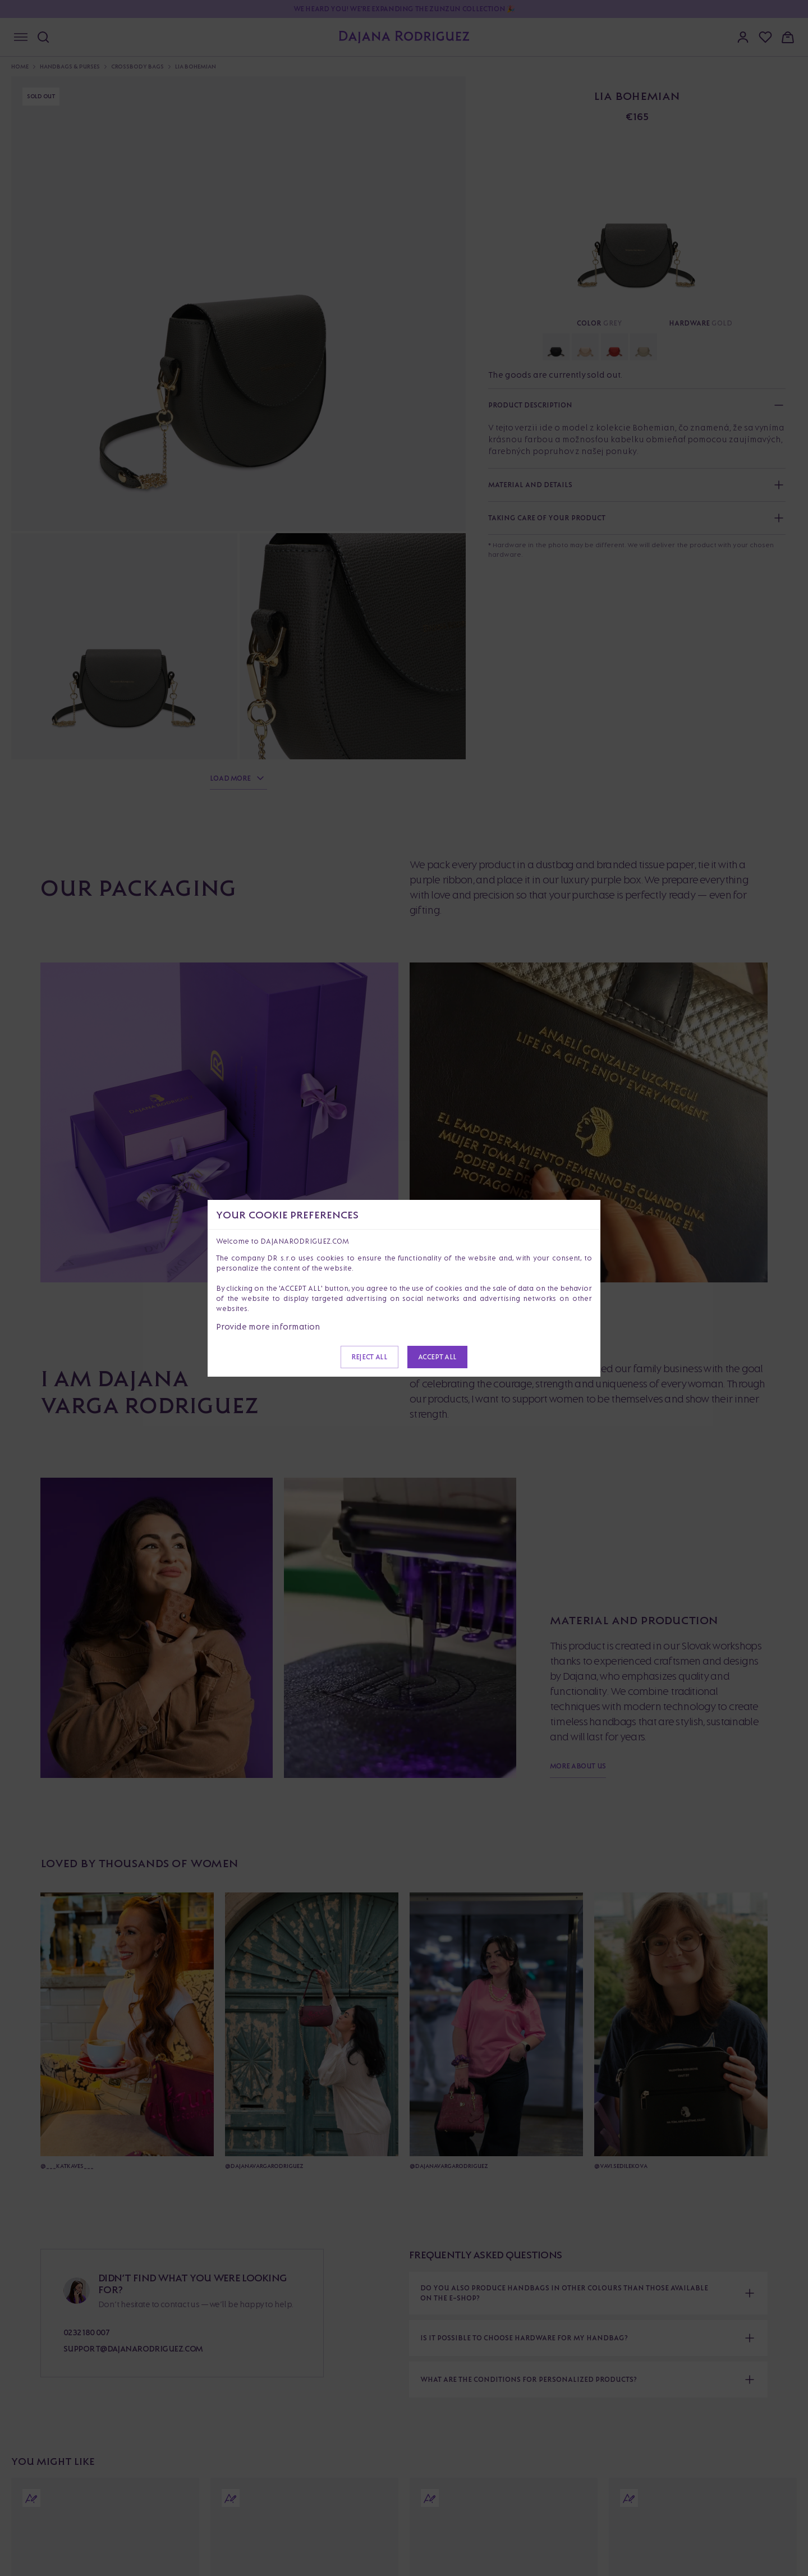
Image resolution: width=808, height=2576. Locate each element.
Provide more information (268, 1326)
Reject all (369, 1357)
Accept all (437, 1357)
